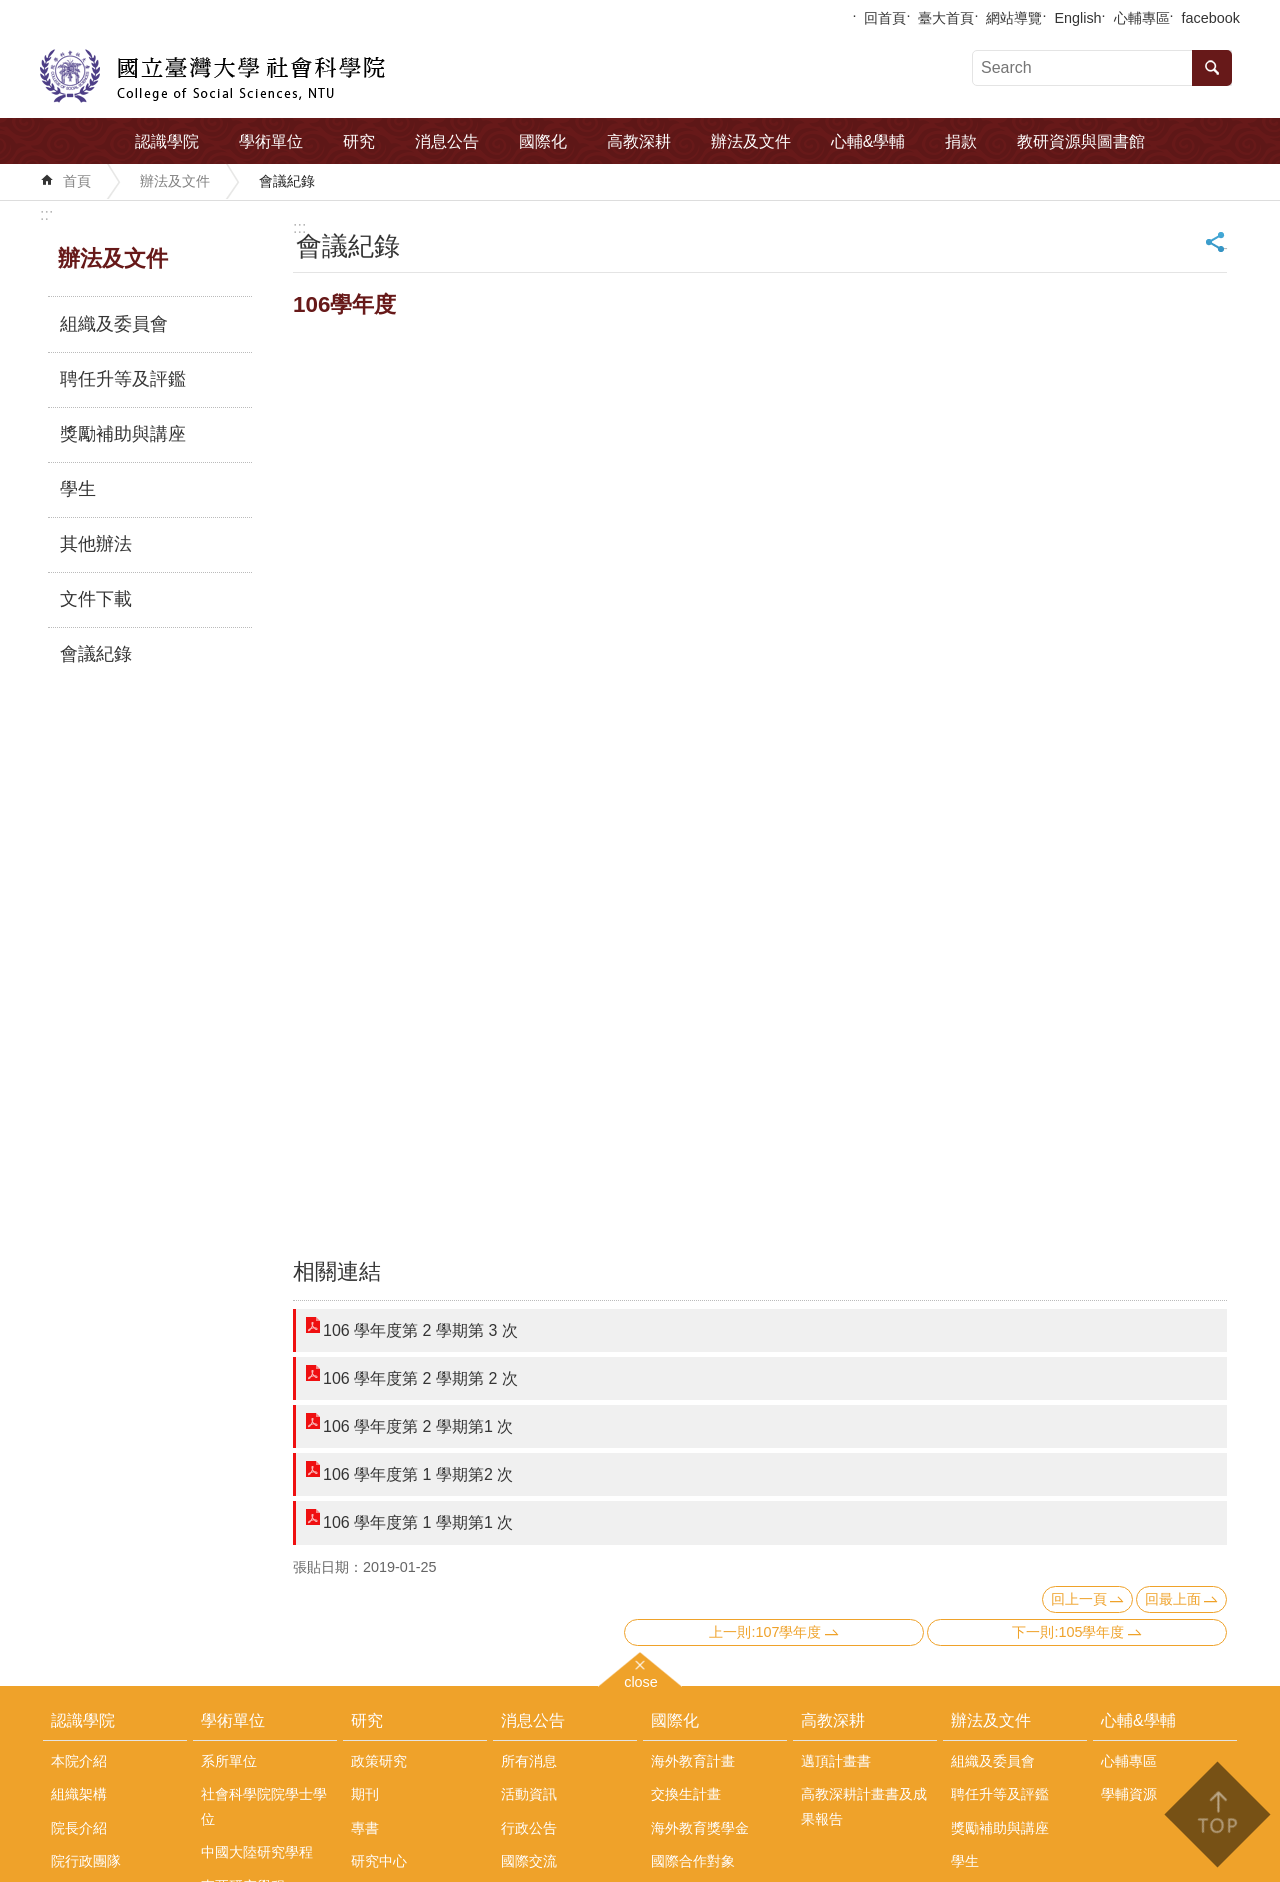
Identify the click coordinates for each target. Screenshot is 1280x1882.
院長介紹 (79, 1828)
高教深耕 (639, 141)
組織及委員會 (114, 324)
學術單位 (271, 141)
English (1077, 18)
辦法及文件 (751, 141)
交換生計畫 (686, 1794)
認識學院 (167, 141)
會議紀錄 (287, 181)
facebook (1211, 18)
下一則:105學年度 (1068, 1632)
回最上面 (1173, 1599)
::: (46, 214)
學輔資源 (1129, 1794)
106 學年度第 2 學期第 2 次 (420, 1378)
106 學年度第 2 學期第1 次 (418, 1426)
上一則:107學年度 (765, 1632)
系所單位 (229, 1761)
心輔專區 (1142, 18)
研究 (359, 141)
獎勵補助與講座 (123, 434)
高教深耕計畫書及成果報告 (864, 1806)
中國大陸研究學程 (257, 1852)
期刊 (365, 1794)
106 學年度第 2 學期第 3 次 (420, 1330)
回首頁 (885, 18)
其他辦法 (96, 544)
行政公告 (529, 1828)
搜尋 (1212, 68)
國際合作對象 (693, 1861)
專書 (365, 1828)
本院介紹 (79, 1761)
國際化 (543, 141)
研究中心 (379, 1861)
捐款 (961, 141)
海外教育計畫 (693, 1761)
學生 (78, 489)
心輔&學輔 (868, 141)
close (641, 1679)
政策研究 (379, 1761)
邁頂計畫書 (836, 1761)
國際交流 (529, 1861)
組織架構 (79, 1794)
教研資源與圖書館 (1081, 141)
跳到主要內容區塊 (10, 10)
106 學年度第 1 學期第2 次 (418, 1474)
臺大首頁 (946, 18)
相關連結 (337, 1271)
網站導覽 (1014, 18)
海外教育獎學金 (700, 1828)
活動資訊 (529, 1794)
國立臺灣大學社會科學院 (212, 76)
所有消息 (529, 1761)
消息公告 (447, 141)
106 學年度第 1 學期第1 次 (418, 1522)
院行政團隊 (86, 1861)
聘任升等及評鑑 (123, 379)
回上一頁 (1079, 1599)
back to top (1216, 1814)
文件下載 (96, 599)
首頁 (77, 181)
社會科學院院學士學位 (264, 1806)
